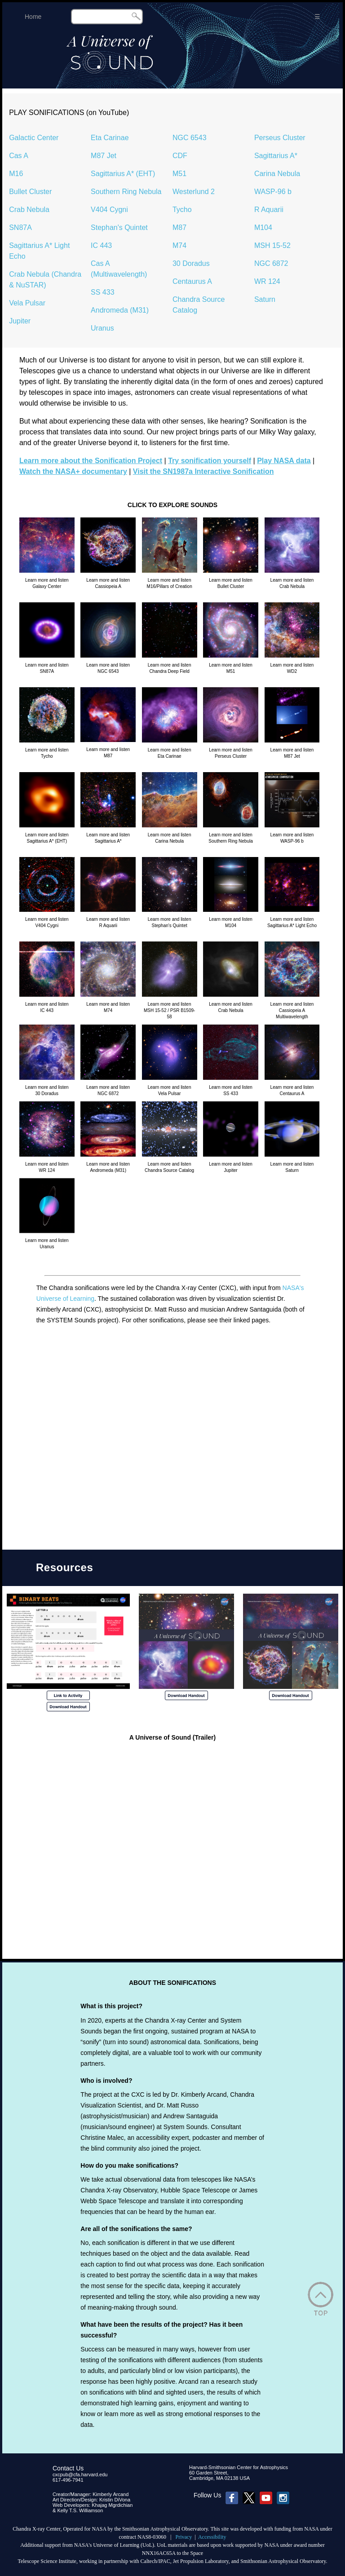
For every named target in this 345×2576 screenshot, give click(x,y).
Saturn (264, 299)
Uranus (102, 328)
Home (33, 16)
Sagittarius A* (275, 155)
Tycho (182, 209)
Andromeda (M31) (120, 310)
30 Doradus (191, 263)
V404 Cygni (109, 209)
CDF (179, 155)
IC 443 (101, 245)
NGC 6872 (271, 263)
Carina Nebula (277, 173)
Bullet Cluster (30, 191)
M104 (263, 227)
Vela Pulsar (27, 303)
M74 (179, 245)
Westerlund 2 (193, 191)
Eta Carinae (110, 137)
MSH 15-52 (272, 245)
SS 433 (102, 292)
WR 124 (267, 281)
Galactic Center (33, 137)
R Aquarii (268, 209)
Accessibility (212, 2537)
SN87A (20, 227)
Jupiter (20, 321)
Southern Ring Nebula (126, 191)
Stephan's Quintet (119, 227)
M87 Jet (103, 155)
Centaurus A (192, 281)
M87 (179, 227)
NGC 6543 (189, 137)
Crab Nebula (29, 209)
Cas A (18, 155)
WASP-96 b (273, 191)
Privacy (183, 2537)
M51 (179, 173)
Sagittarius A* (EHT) (123, 173)
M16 (16, 173)
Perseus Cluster (279, 137)
